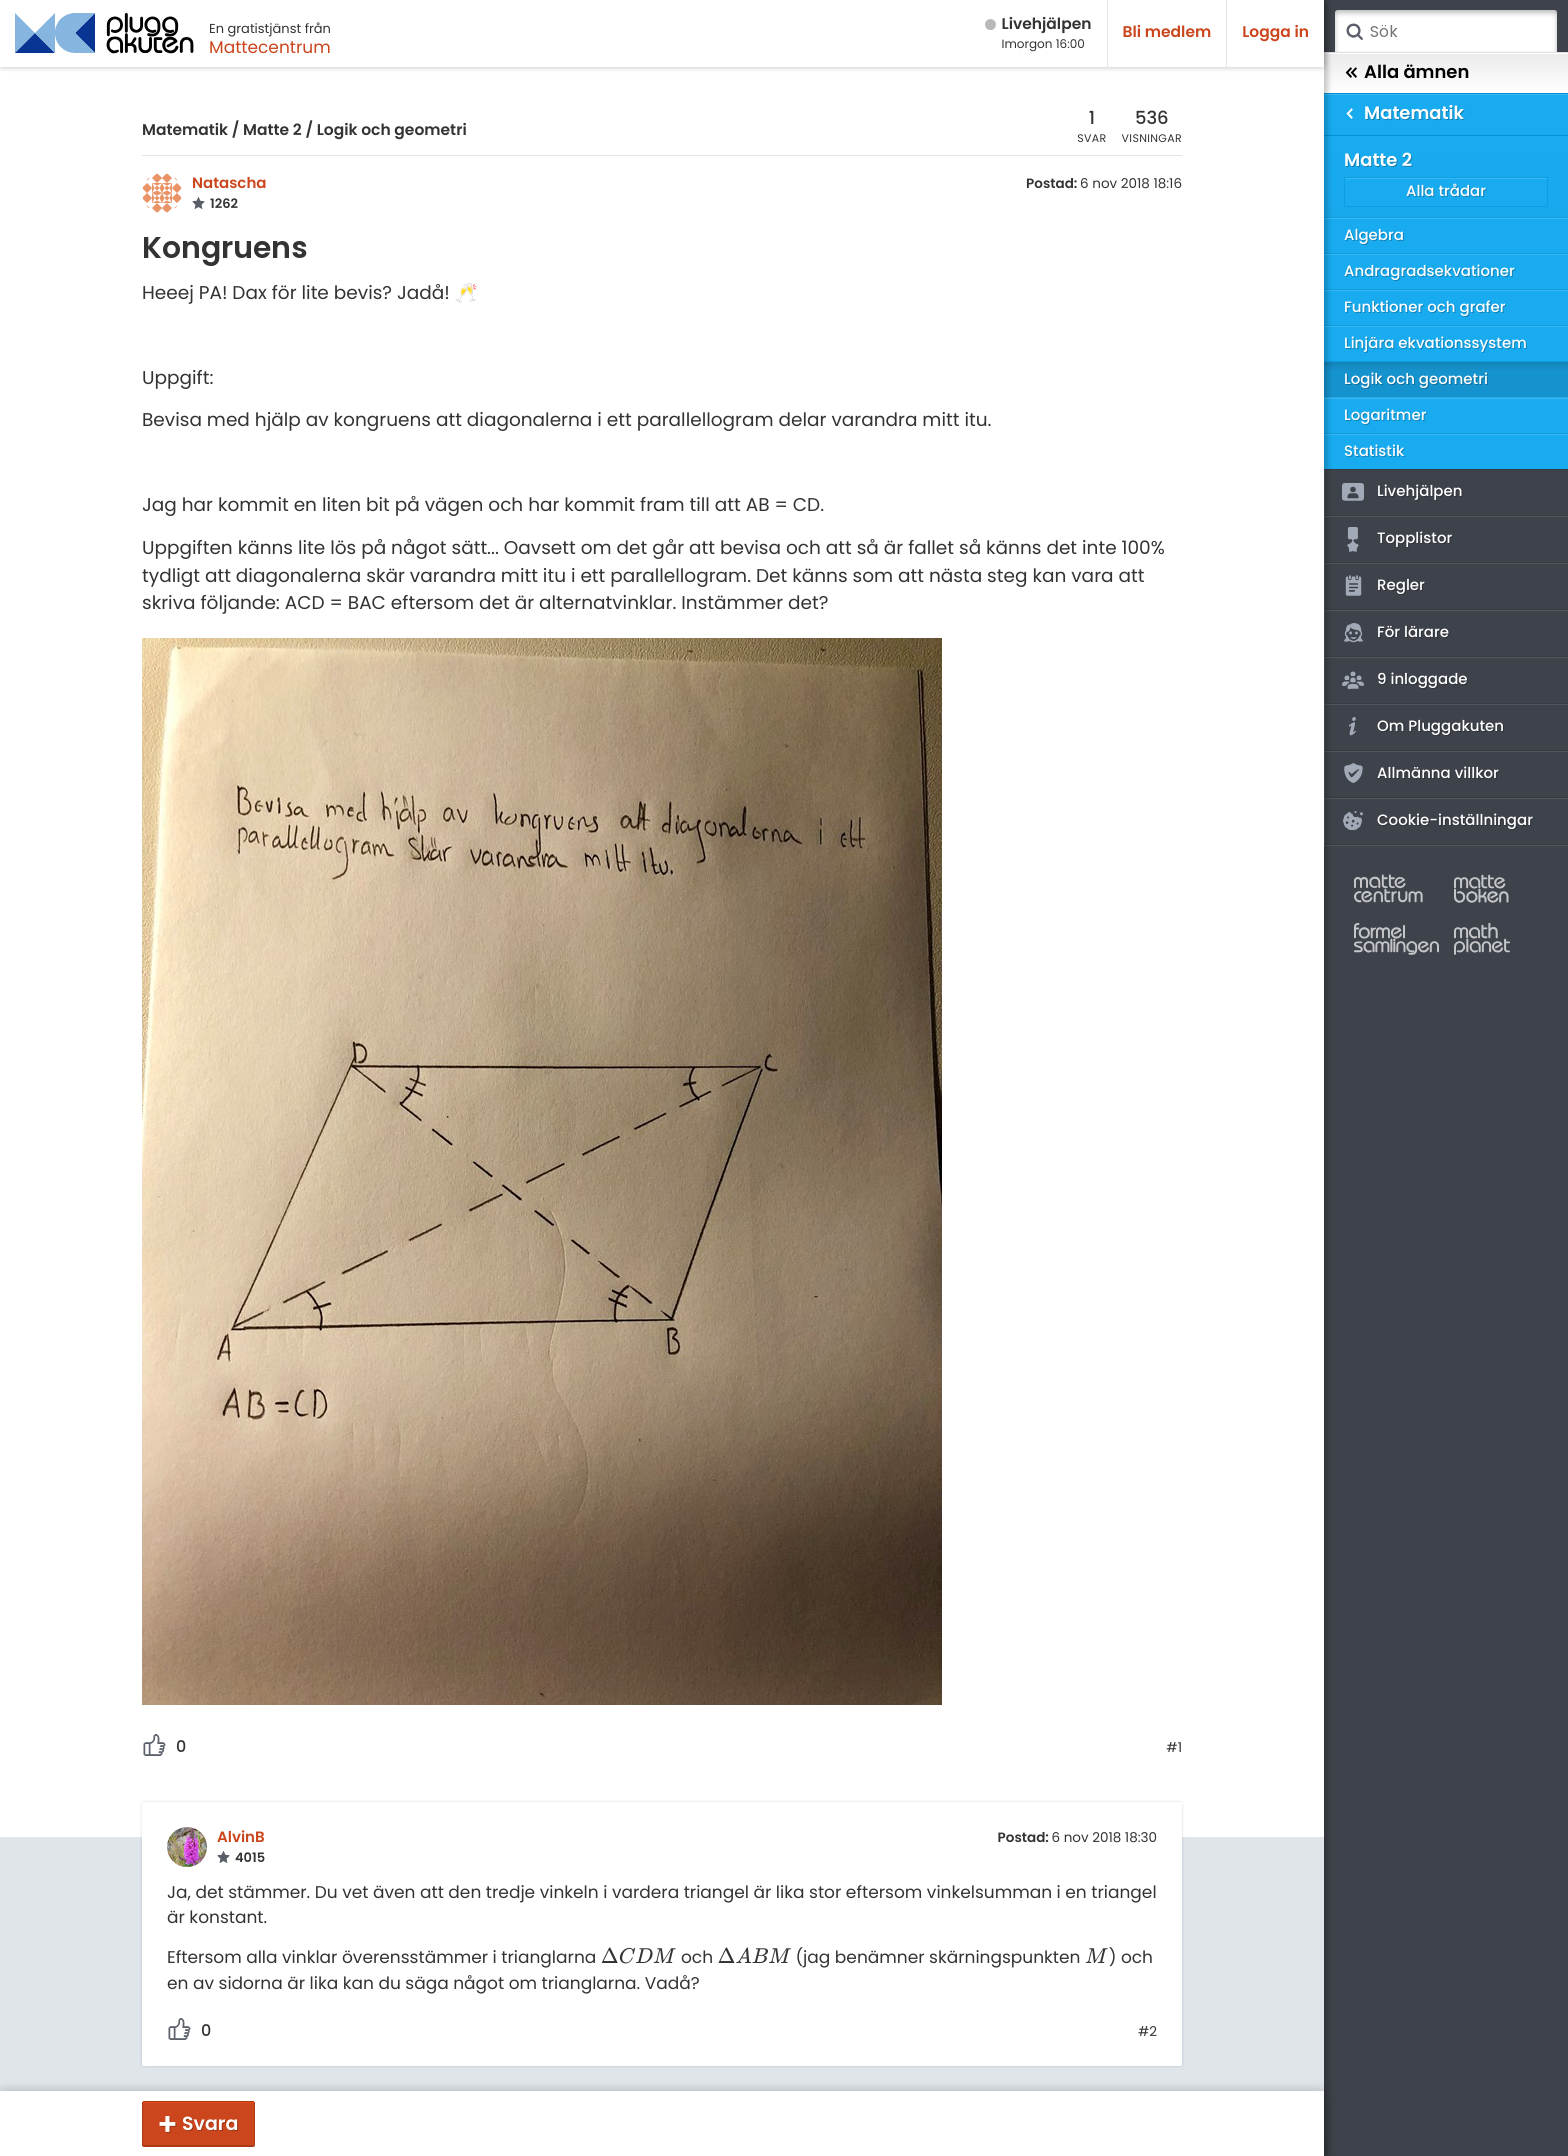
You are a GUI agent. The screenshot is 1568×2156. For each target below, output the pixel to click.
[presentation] (639, 1957)
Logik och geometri (392, 130)
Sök (1354, 32)
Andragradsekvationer (1429, 271)
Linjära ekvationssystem (1435, 343)
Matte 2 (272, 130)
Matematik (185, 130)
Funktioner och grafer (1425, 307)
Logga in (1275, 32)
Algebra (1374, 235)
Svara (210, 2123)
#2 (1147, 2032)
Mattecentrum (270, 47)
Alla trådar (1446, 191)
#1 (1174, 1748)
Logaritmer (1385, 415)
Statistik (1374, 451)
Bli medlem (1167, 32)
